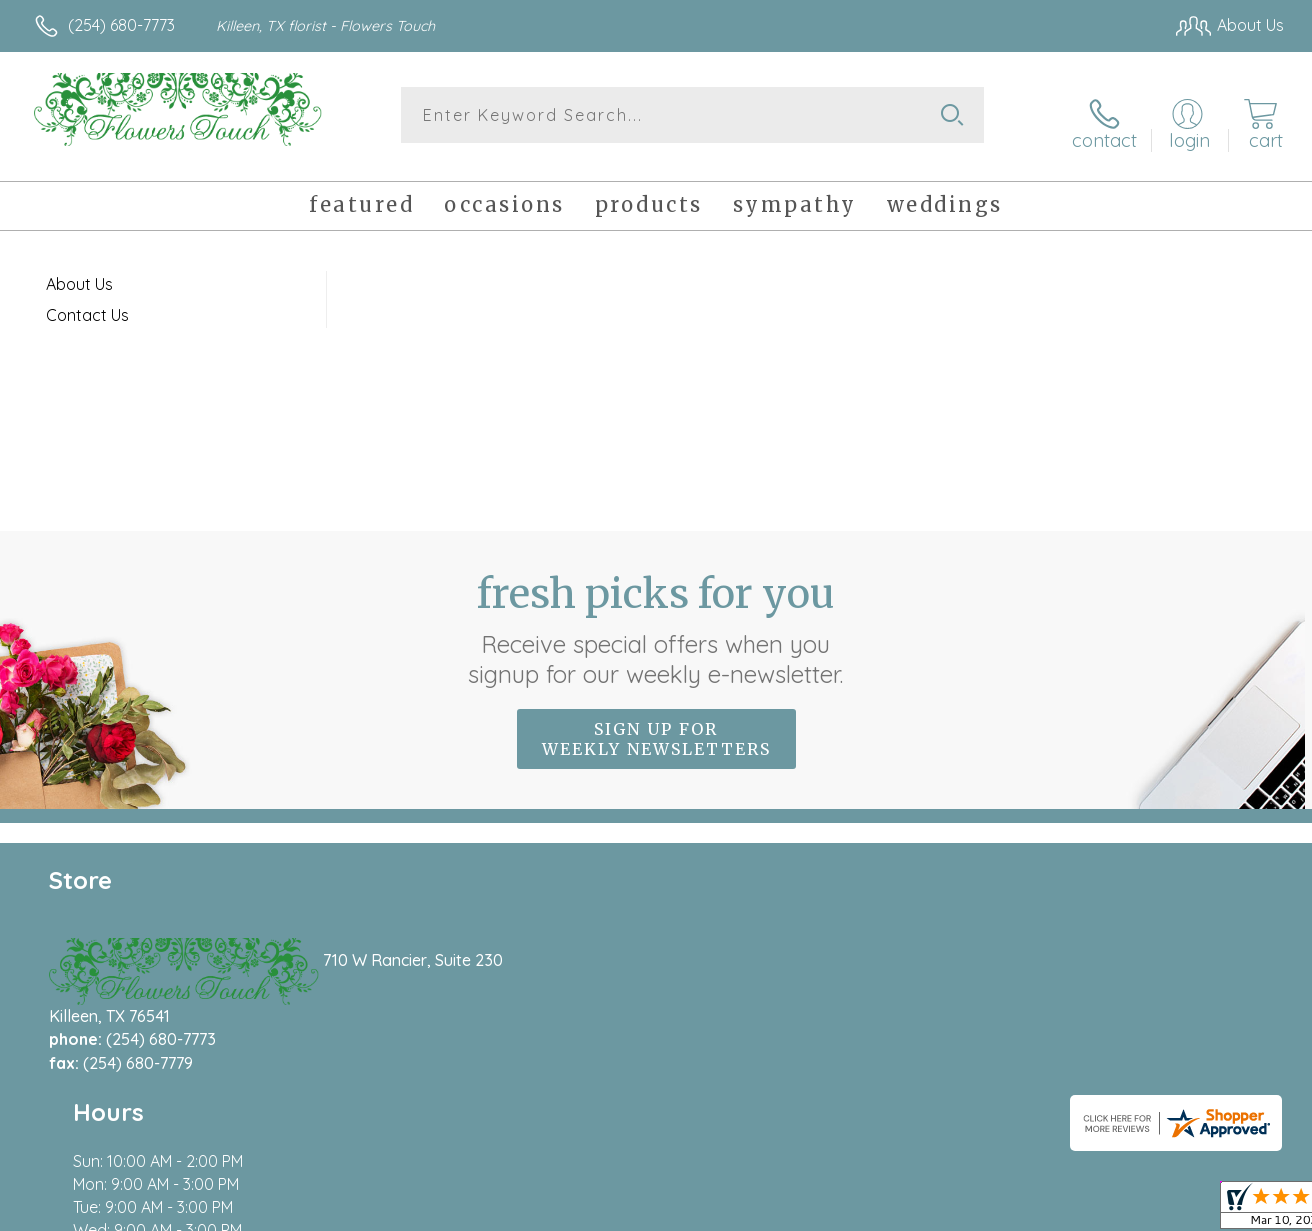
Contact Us (87, 301)
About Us (79, 270)
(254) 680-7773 (121, 25)
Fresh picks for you (656, 615)
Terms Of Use (844, 1211)
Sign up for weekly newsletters (656, 725)
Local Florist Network (1105, 1211)
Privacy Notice (962, 1211)
